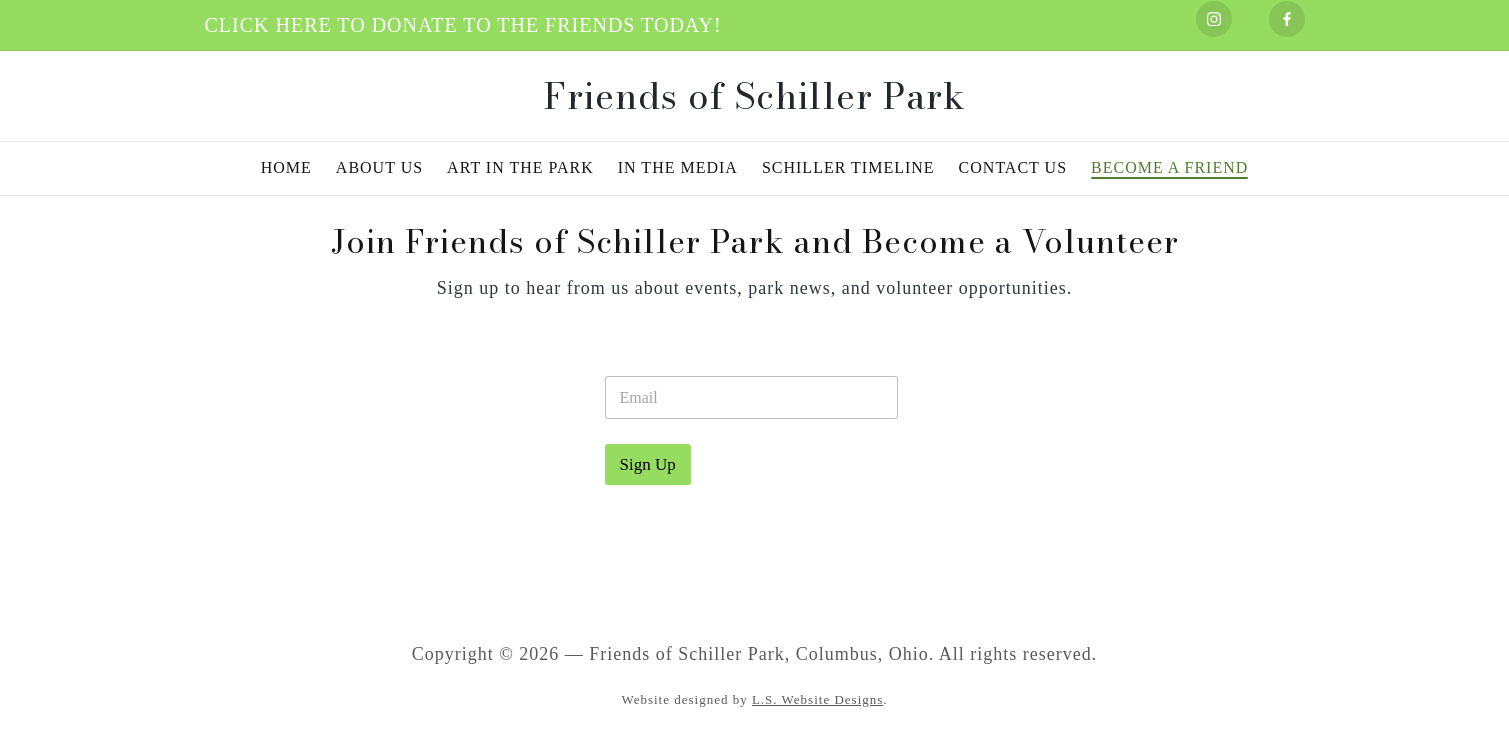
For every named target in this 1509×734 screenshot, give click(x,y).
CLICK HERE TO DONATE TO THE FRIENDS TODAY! (463, 25)
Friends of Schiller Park (755, 96)
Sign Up (648, 464)
